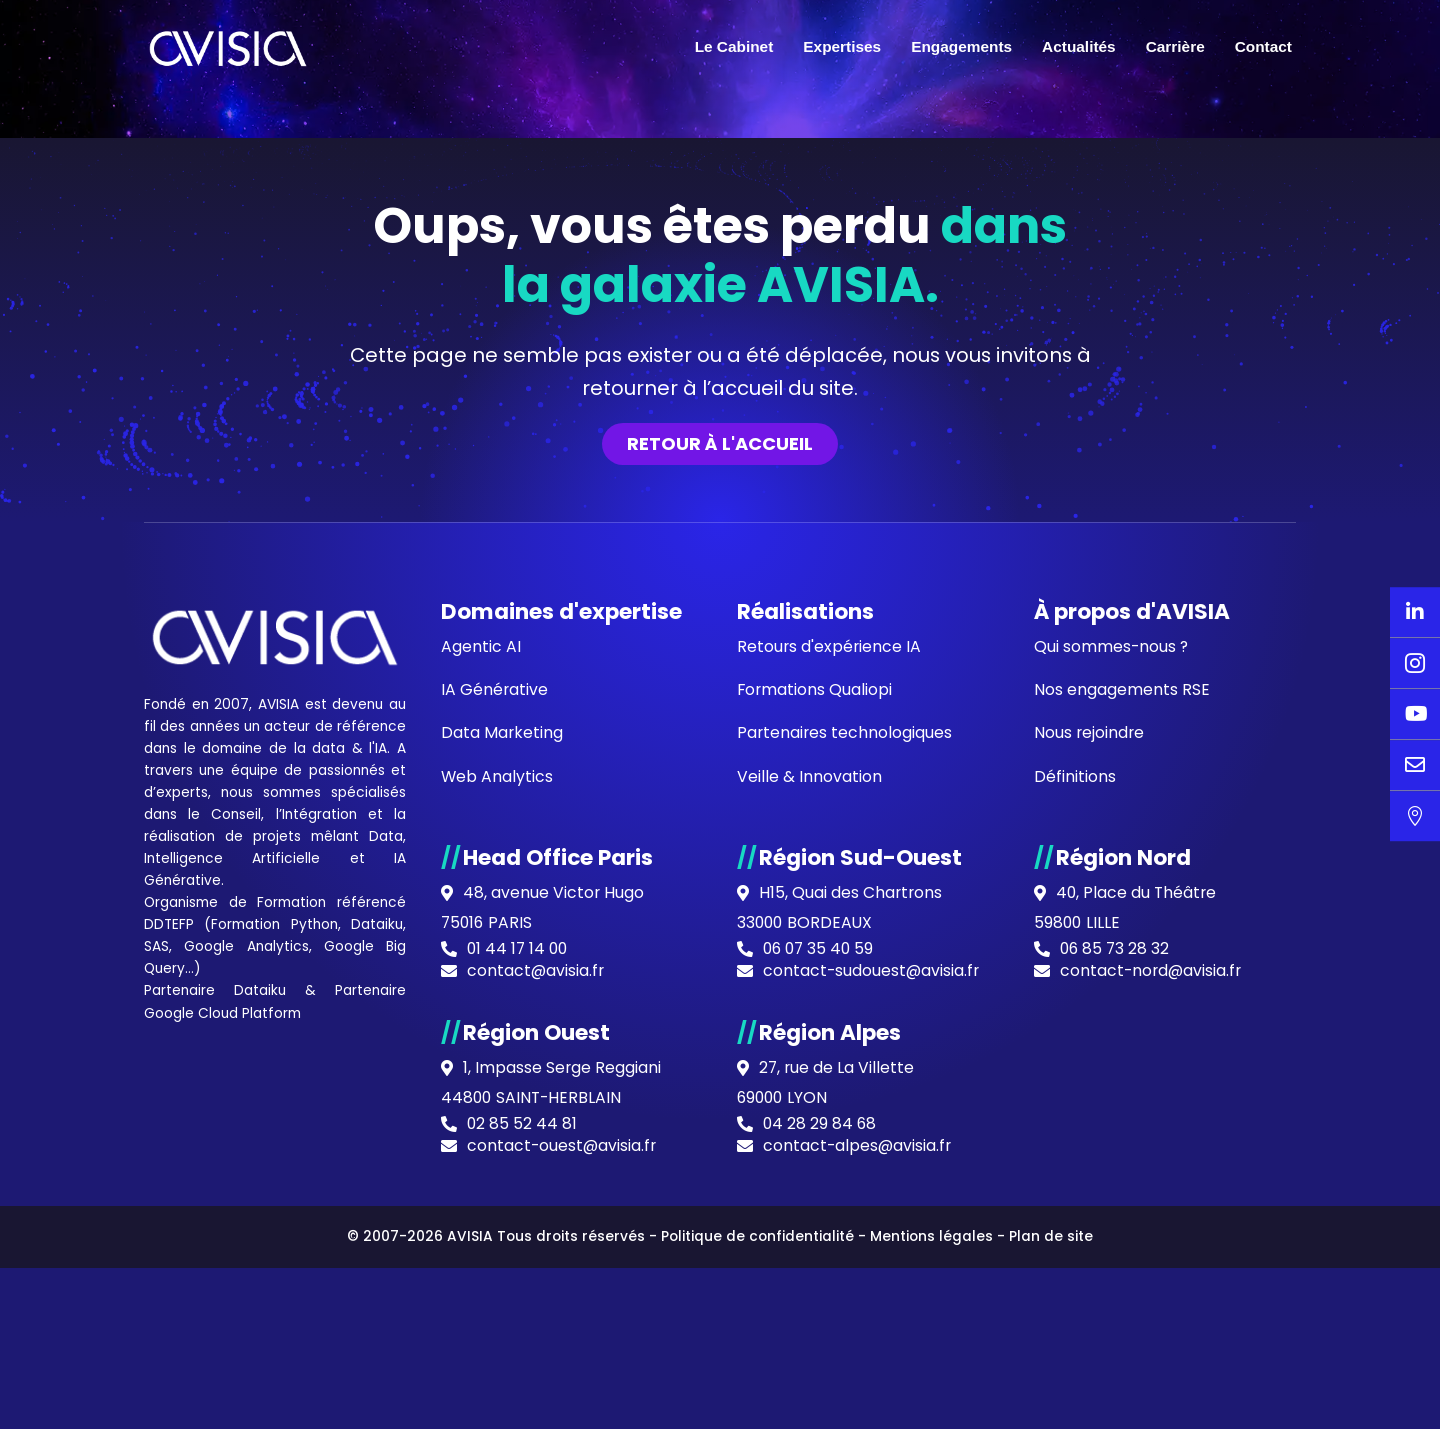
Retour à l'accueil (720, 879)
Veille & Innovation (809, 1216)
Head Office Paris (559, 1297)
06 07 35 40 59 (820, 1391)
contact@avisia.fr (536, 1413)
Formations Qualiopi (815, 1128)
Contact (1263, 46)
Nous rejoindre (1090, 1172)
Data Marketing (502, 1172)
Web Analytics (497, 1216)
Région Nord (1123, 1297)
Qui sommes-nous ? (1112, 1084)
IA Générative (282, 1321)
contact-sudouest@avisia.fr (872, 1413)
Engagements (961, 46)
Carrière (1175, 46)
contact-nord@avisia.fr (1152, 1413)
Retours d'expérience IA (830, 1084)
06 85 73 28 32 (1116, 1391)
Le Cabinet (734, 46)
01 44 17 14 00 (519, 1391)
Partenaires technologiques (845, 1172)
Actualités (1079, 46)
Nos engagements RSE (1122, 1128)
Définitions (1075, 1216)
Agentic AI (481, 1084)
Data (290, 1298)
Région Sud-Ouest (861, 1297)
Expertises (842, 46)
